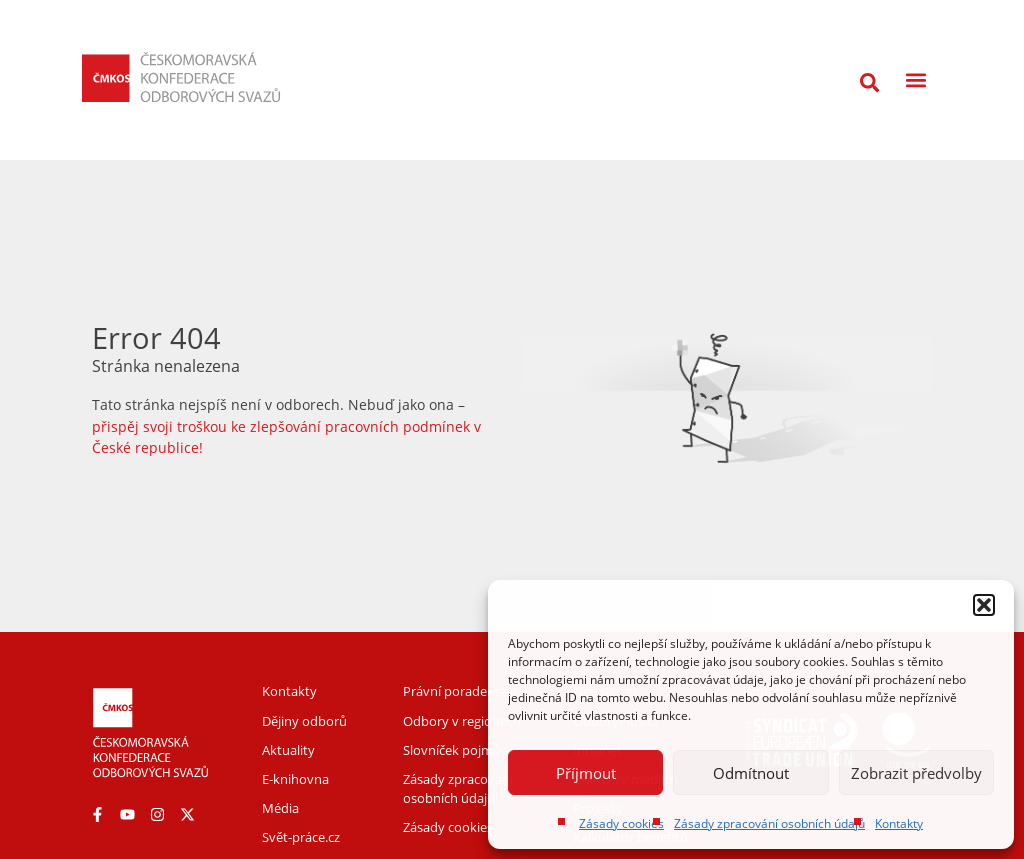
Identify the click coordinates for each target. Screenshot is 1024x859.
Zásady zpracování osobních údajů (769, 823)
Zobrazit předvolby (916, 773)
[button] (984, 605)
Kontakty (899, 823)
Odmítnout (751, 773)
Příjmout (586, 773)
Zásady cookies (621, 823)
